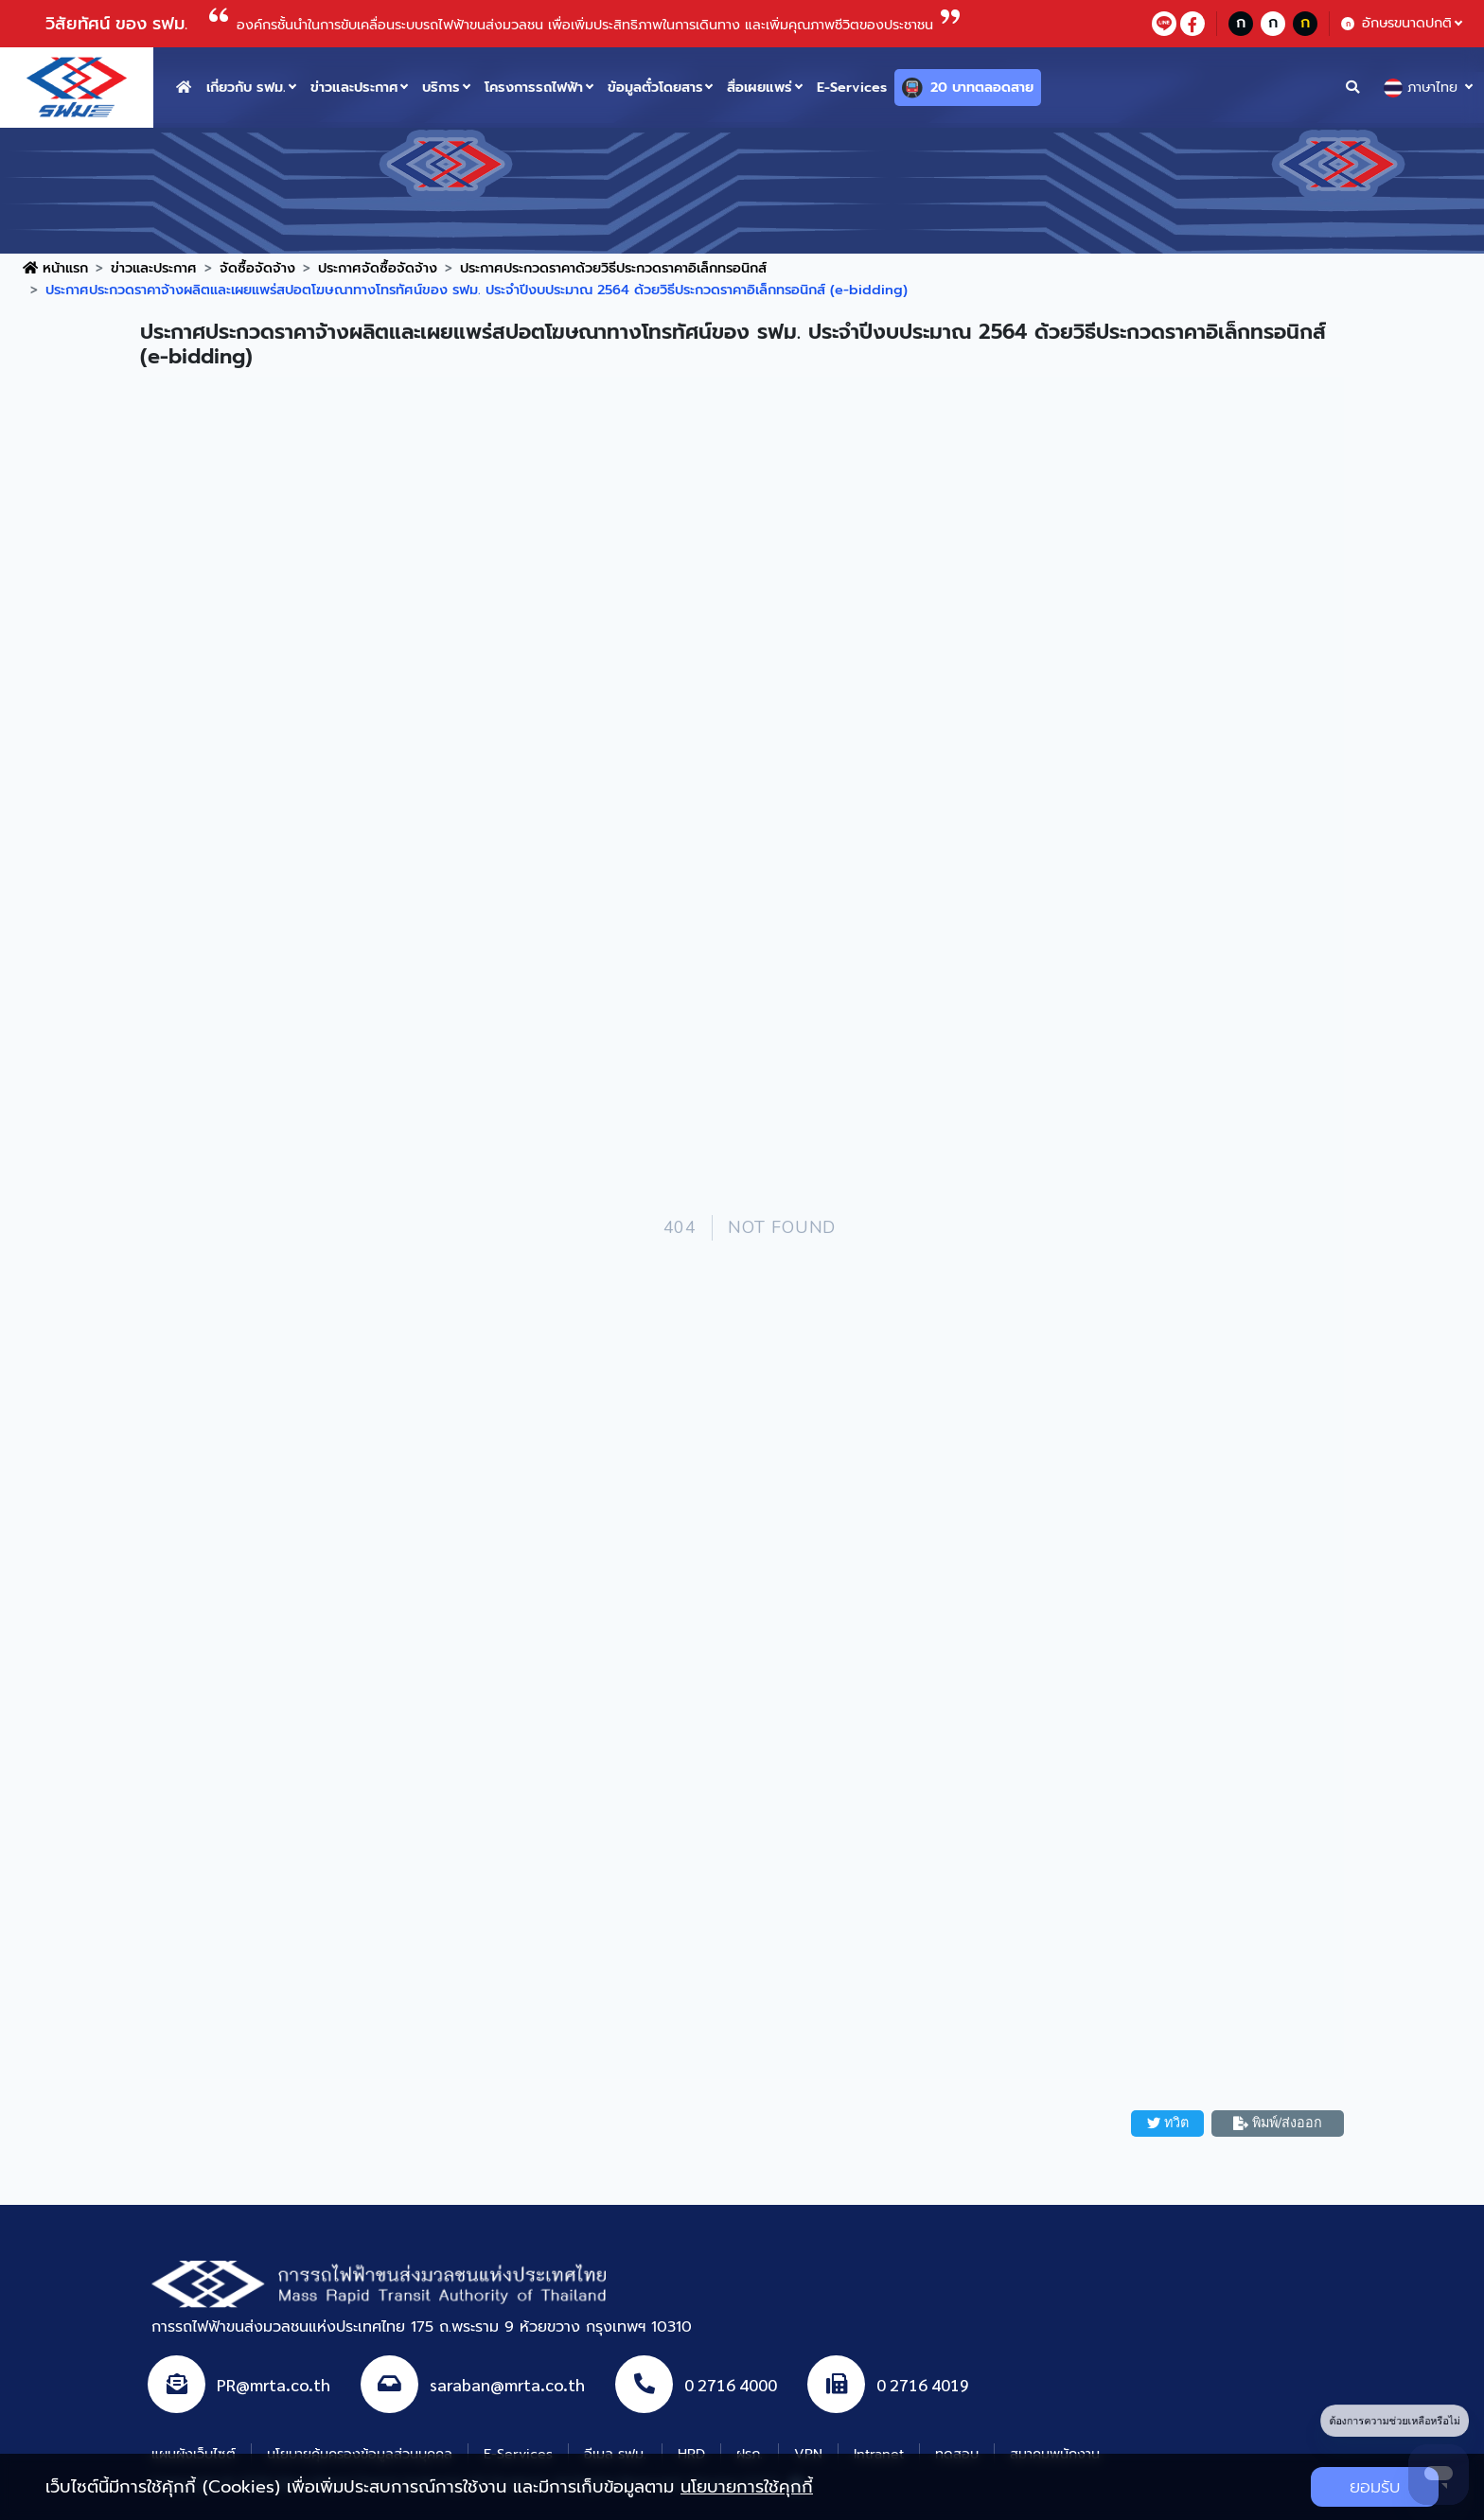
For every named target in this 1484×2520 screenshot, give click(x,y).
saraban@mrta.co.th (507, 2384)
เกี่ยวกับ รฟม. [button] (246, 87)
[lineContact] (1164, 23)
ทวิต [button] (1168, 2122)
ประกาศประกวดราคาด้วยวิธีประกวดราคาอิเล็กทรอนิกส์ (613, 267)
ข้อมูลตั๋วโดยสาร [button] (655, 87)
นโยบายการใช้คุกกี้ (746, 2487)
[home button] (183, 87)
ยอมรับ (1375, 2487)
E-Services (852, 87)
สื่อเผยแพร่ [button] (759, 87)
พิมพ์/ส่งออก (1277, 2122)
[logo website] (76, 86)
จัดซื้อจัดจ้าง (257, 267)
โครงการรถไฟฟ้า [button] (534, 87)
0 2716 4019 (922, 2384)
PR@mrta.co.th (273, 2384)
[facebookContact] (1192, 23)
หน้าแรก (55, 267)
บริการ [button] (441, 87)
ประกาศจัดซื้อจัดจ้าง (377, 267)
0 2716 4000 (730, 2384)
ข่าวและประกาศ (154, 267)
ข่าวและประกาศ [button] (354, 87)
